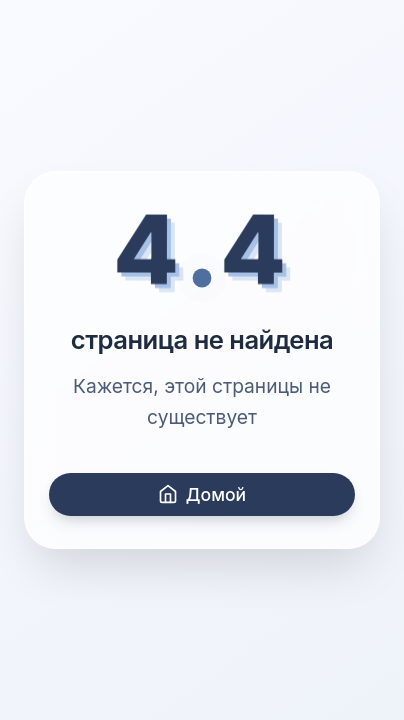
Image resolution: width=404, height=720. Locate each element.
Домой (202, 494)
